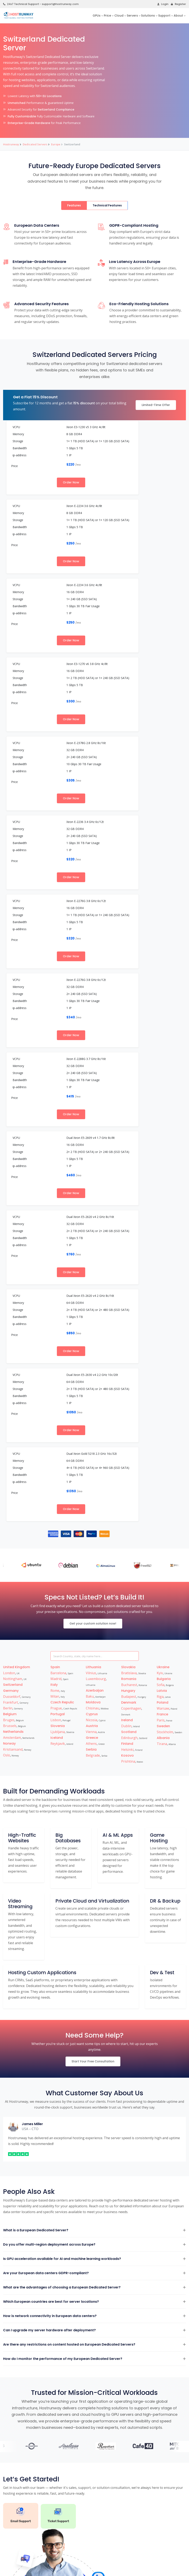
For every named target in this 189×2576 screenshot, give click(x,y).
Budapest (128, 1342)
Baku (90, 1342)
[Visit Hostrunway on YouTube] (41, 2345)
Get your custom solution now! (92, 1270)
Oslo (6, 1401)
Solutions (148, 15)
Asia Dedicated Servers (96, 2346)
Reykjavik (57, 1389)
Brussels (10, 1372)
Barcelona (58, 1319)
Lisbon (55, 1366)
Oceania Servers (97, 2356)
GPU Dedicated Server (97, 2300)
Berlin (7, 1354)
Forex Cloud (58, 2324)
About (178, 15)
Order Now (46, 488)
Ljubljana (57, 1378)
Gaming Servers (132, 2316)
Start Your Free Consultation (93, 1707)
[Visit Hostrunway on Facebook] (21, 2345)
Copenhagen (131, 1354)
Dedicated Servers (35, 144)
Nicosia (91, 1366)
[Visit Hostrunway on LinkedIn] (10, 2345)
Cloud (118, 15)
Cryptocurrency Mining (132, 2337)
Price (107, 15)
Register (178, 4)
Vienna (91, 1378)
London (9, 1319)
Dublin (126, 1372)
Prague (56, 1354)
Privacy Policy (166, 2324)
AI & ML (126, 2294)
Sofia (160, 1331)
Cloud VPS (57, 2294)
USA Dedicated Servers (96, 2311)
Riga (160, 1342)
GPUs (96, 15)
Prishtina (128, 1407)
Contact (162, 2301)
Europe (55, 144)
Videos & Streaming (135, 2301)
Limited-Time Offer (156, 405)
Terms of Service (169, 2331)
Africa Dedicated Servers (97, 2334)
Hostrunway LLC (26, 2379)
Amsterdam (12, 1383)
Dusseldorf (11, 1342)
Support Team (167, 2309)
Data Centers (166, 2316)
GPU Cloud (58, 2301)
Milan (54, 1342)
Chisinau (92, 1354)
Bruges (8, 1366)
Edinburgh (129, 1384)
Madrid (55, 1325)
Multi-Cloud (58, 2316)
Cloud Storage (60, 2309)
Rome (54, 1336)
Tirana (162, 1390)
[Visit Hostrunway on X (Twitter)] (31, 2345)
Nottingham (12, 1325)
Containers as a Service (61, 2333)
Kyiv (160, 1319)
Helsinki (127, 1395)
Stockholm (165, 1378)
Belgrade (93, 1401)
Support (164, 15)
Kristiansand (13, 1395)
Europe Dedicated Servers (99, 2323)
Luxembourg (96, 1325)
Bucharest (129, 1331)
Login (162, 4)
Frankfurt (10, 1348)
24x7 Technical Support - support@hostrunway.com (41, 4)
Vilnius (91, 1319)
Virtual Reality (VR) (134, 2309)
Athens (91, 1389)
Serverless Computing (128, 2326)
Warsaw (163, 1354)
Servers (132, 15)
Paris (161, 1366)
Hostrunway (11, 144)
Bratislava (129, 1319)
